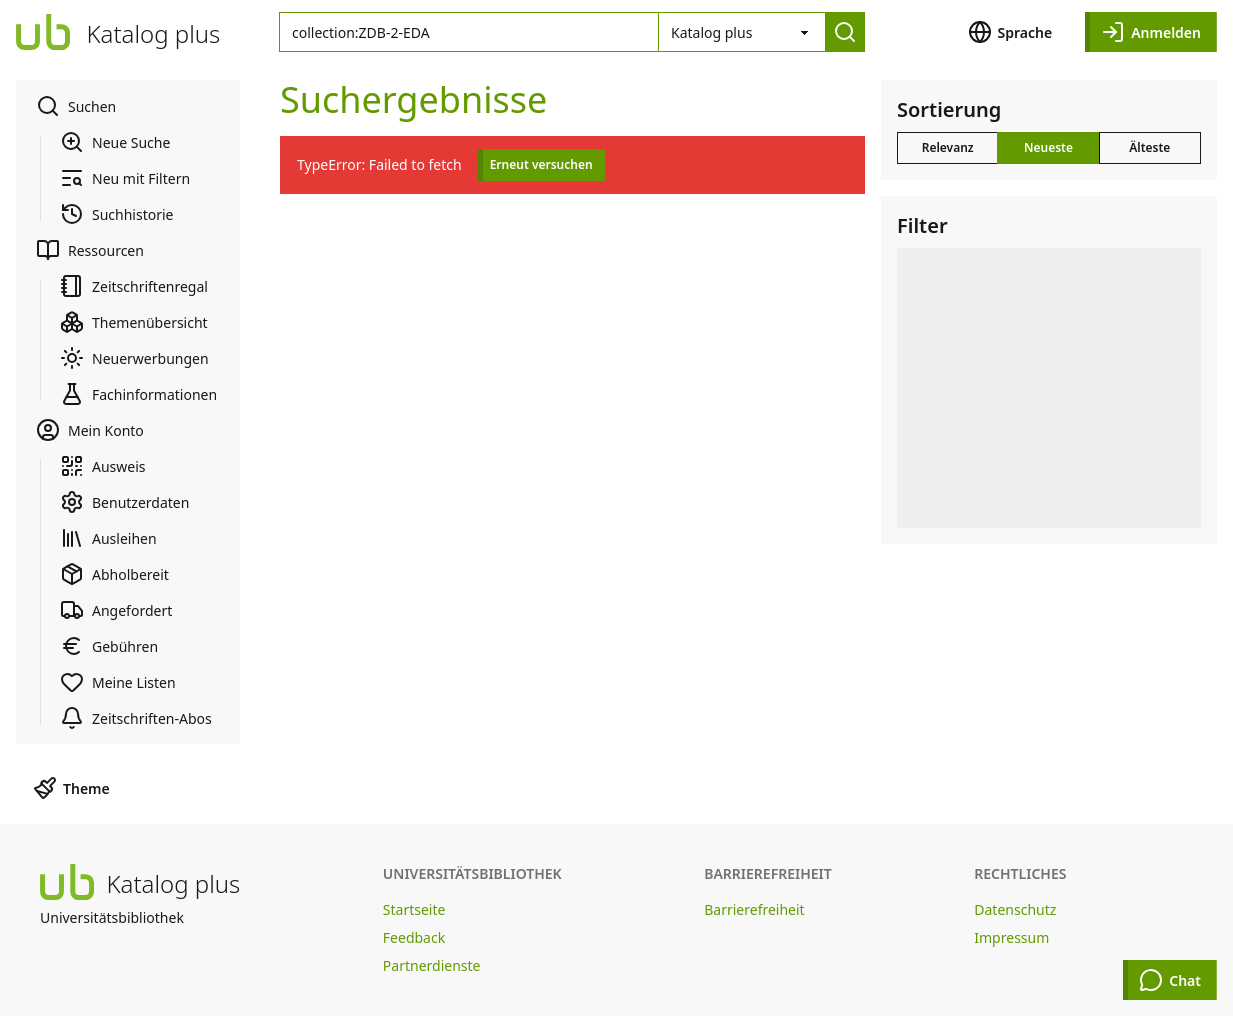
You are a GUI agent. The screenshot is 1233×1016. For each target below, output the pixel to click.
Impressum (1011, 937)
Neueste (1048, 147)
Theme (71, 788)
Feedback (414, 937)
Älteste (1149, 147)
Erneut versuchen (541, 164)
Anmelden (1151, 32)
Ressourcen (90, 250)
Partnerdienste (432, 965)
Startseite (414, 909)
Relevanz (948, 147)
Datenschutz (1015, 909)
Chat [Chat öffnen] (1170, 980)
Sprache (1010, 32)
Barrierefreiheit (754, 909)
